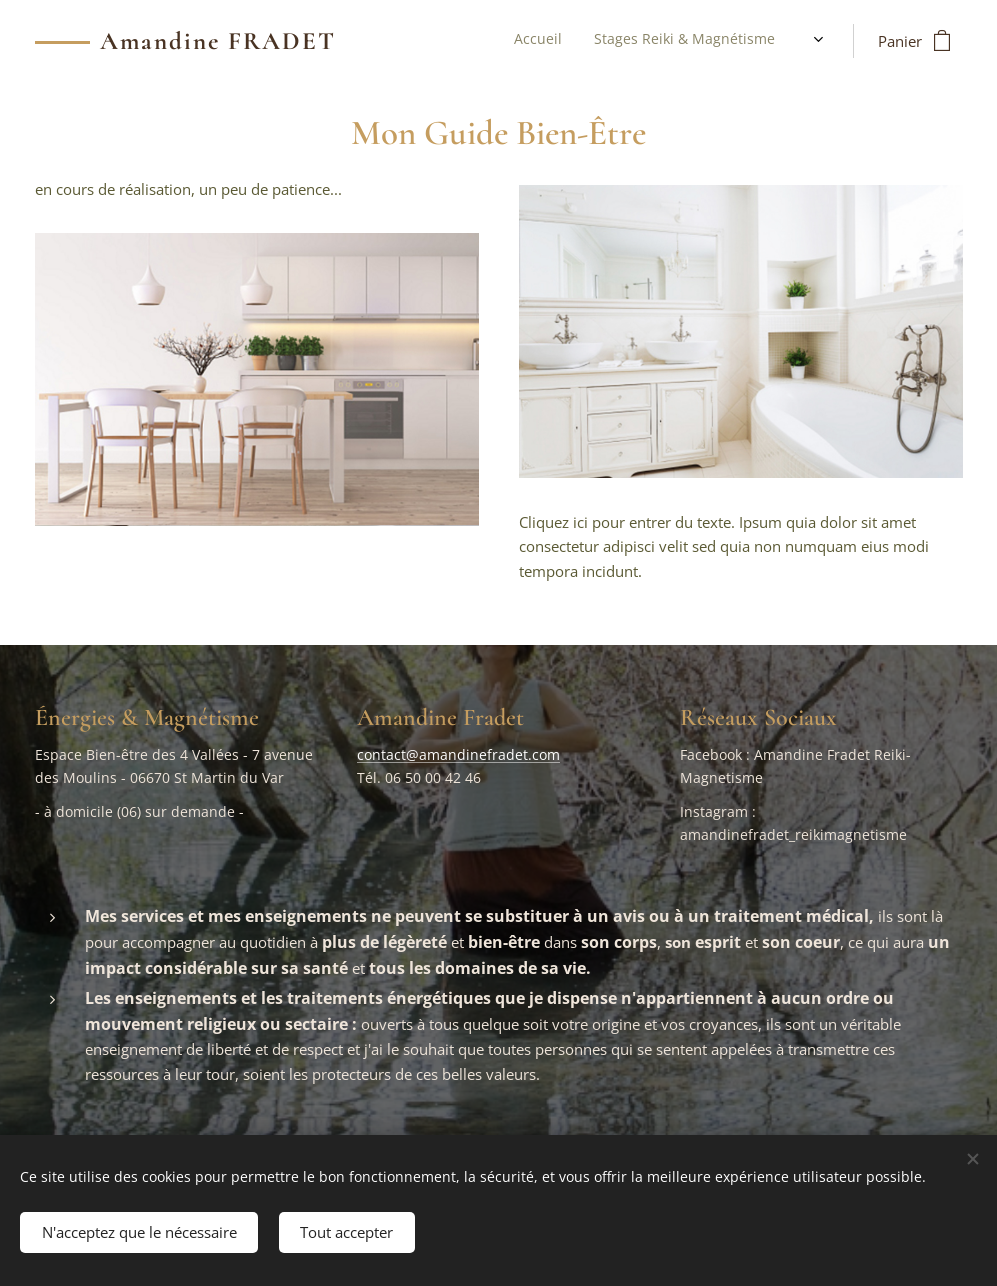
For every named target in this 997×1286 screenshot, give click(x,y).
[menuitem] (662, 41)
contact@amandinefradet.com (458, 755)
